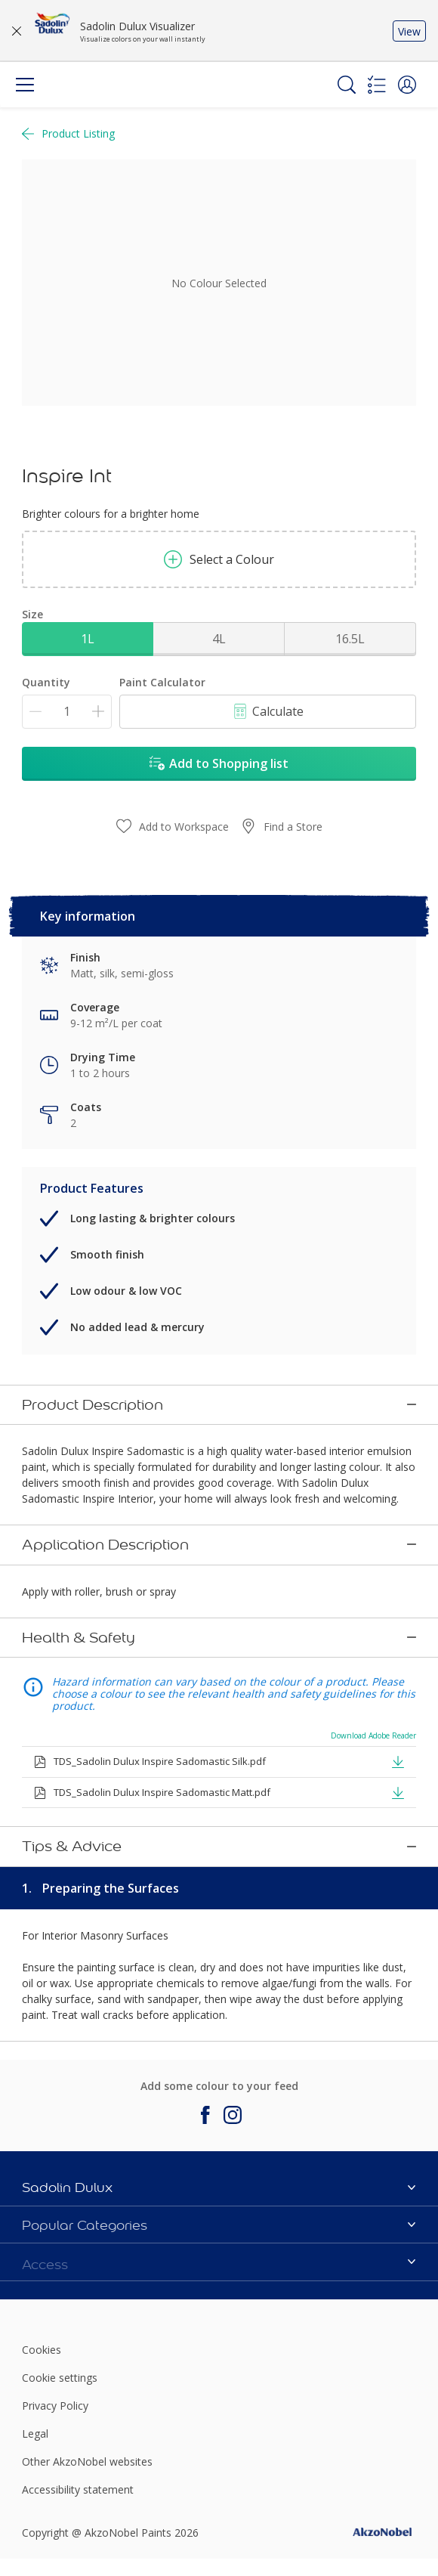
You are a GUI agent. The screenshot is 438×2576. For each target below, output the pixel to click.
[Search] (347, 85)
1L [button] (87, 638)
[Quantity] (67, 712)
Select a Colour (219, 559)
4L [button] (219, 638)
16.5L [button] (350, 638)
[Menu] (25, 84)
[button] (407, 85)
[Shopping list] (377, 85)
